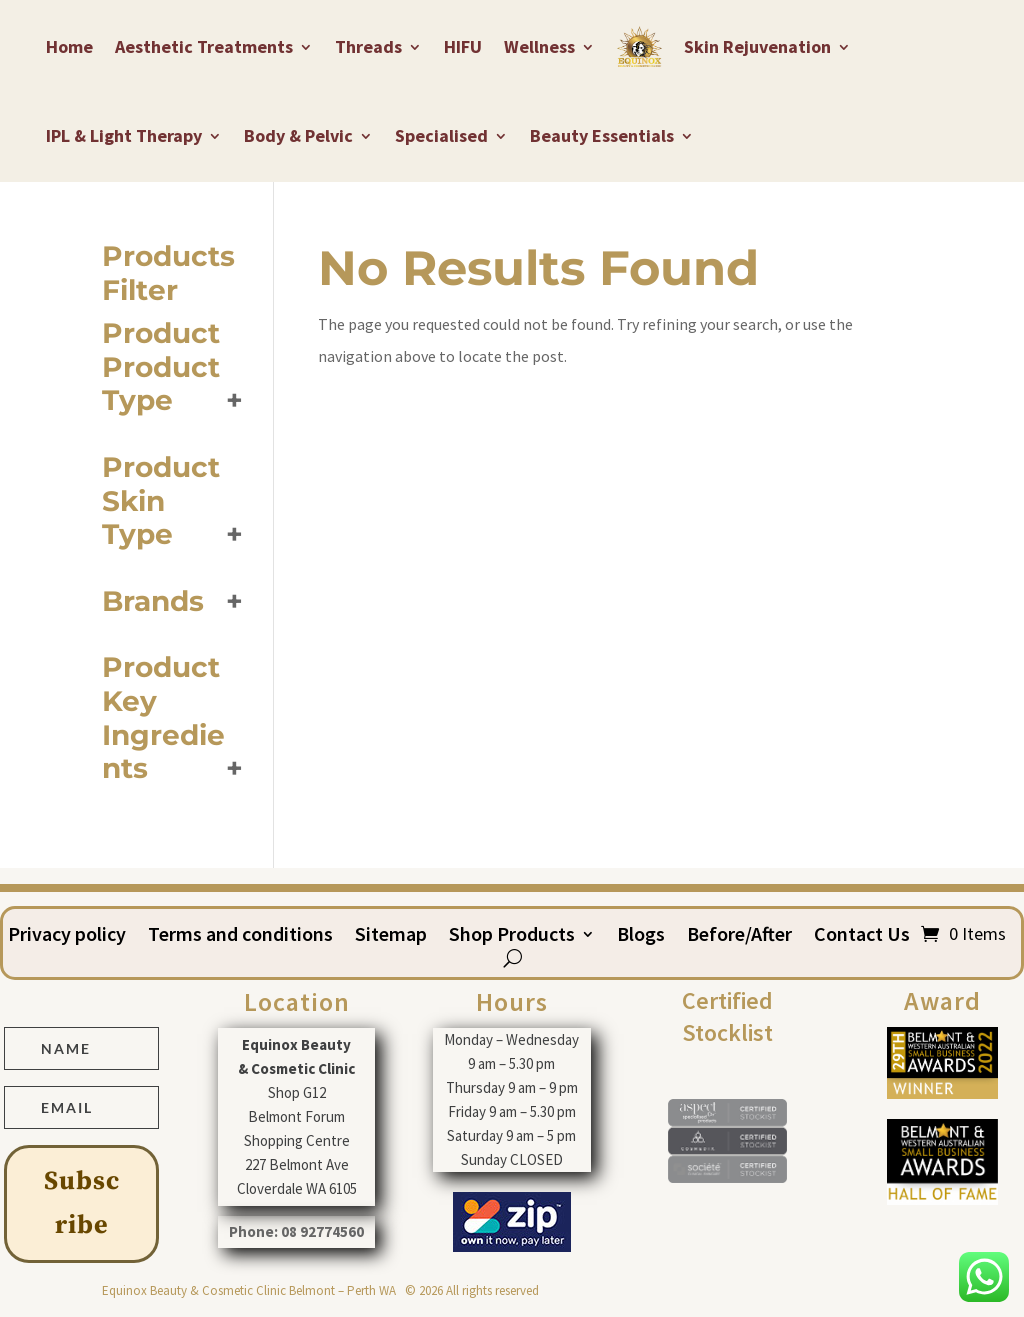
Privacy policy (67, 936)
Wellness (539, 46)
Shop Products (512, 936)
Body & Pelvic (298, 135)
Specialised (441, 135)
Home (69, 46)
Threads (368, 46)
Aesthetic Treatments (204, 46)
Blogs (641, 936)
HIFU (463, 46)
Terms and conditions (240, 936)
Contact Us (862, 936)
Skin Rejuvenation (757, 46)
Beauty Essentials (602, 135)
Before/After (739, 936)
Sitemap (391, 936)
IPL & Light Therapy (124, 135)
